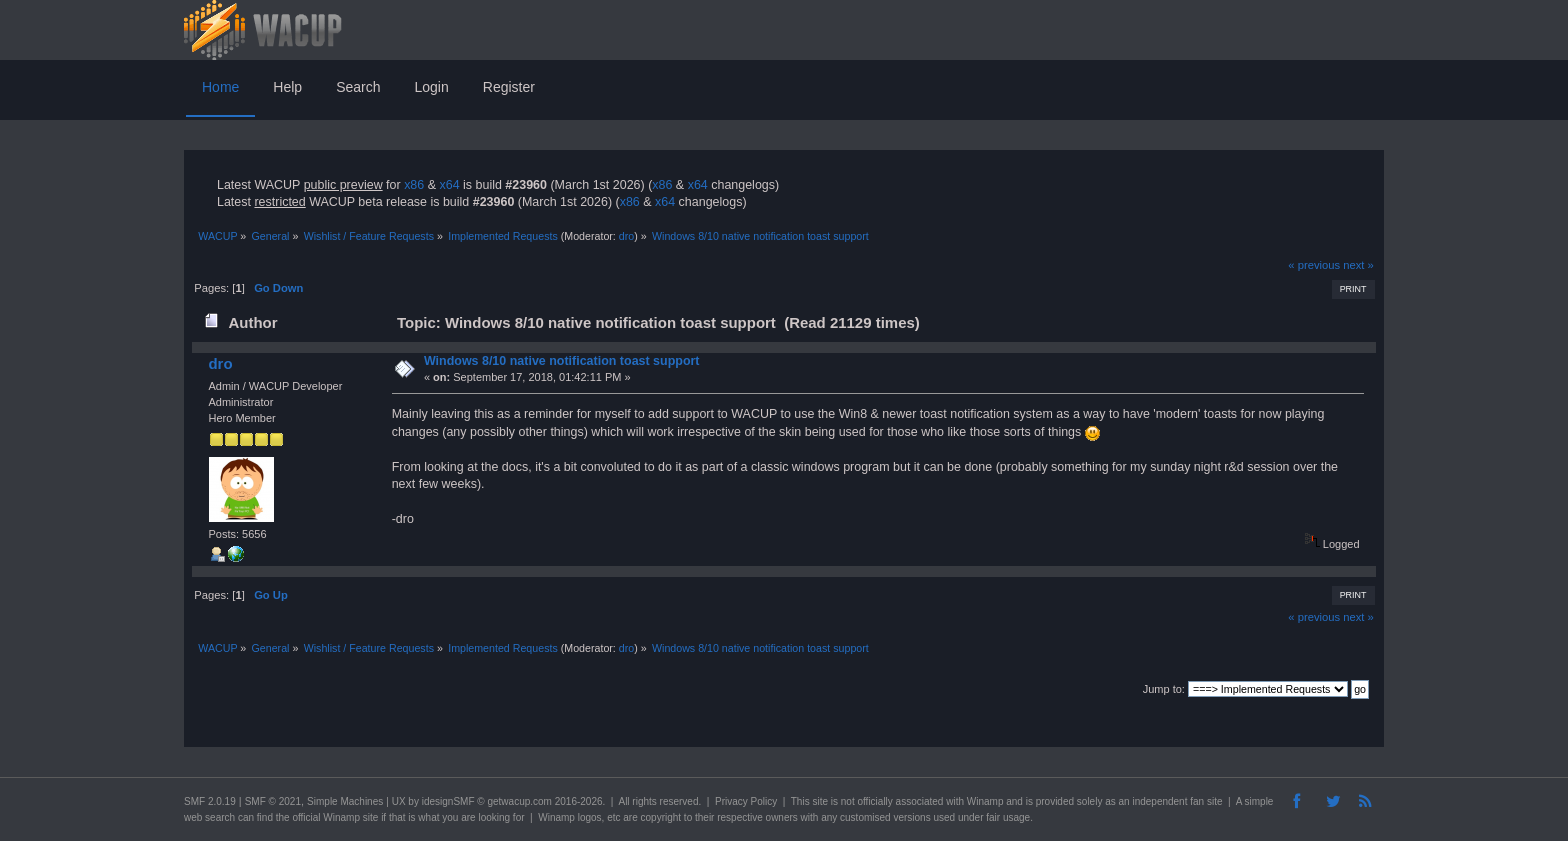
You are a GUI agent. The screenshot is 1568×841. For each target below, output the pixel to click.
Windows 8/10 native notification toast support (562, 361)
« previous (1314, 265)
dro (626, 236)
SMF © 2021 (273, 801)
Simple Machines (345, 801)
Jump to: (1164, 689)
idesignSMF (448, 801)
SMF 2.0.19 (210, 801)
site (820, 801)
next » (1358, 265)
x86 (414, 185)
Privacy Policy (746, 801)
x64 (449, 185)
